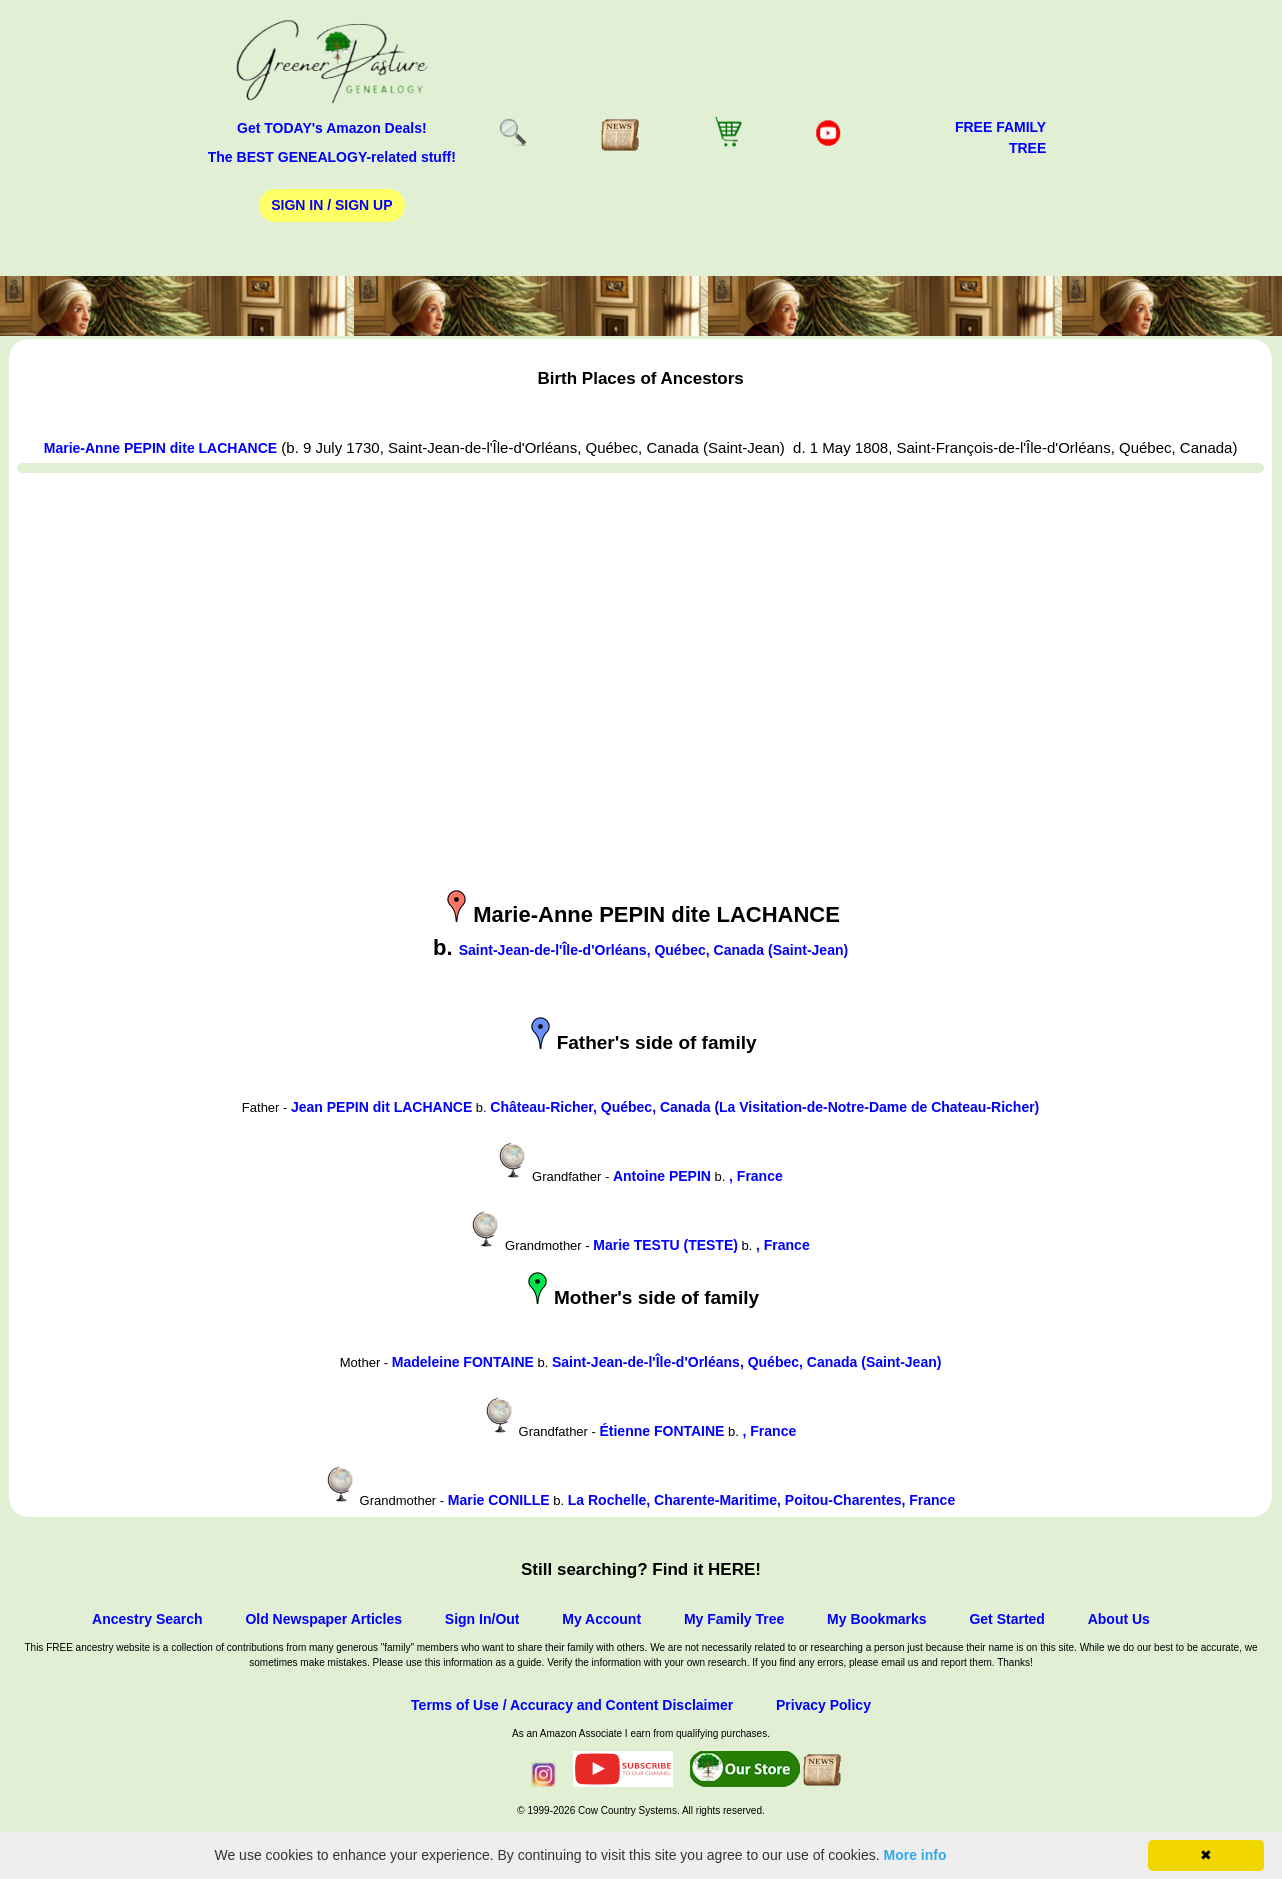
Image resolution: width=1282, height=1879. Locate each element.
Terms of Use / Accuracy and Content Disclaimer (572, 1705)
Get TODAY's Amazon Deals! (332, 128)
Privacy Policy (823, 1705)
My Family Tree (734, 1619)
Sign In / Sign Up (331, 205)
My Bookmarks (877, 1619)
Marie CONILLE (499, 1500)
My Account (601, 1619)
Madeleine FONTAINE (463, 1362)
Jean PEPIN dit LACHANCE (381, 1107)
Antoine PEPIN (662, 1176)
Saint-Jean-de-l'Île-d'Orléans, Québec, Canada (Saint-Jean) (653, 950)
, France (756, 1176)
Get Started (1006, 1619)
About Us (1119, 1619)
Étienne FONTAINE (661, 1431)
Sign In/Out (482, 1619)
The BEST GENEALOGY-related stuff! (332, 157)
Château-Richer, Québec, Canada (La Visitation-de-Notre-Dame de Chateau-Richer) (764, 1107)
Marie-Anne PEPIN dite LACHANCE (160, 448)
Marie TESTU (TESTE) (665, 1245)
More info (915, 1855)
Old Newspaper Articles (323, 1619)
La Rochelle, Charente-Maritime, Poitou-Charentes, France (761, 1500)
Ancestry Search (147, 1619)
